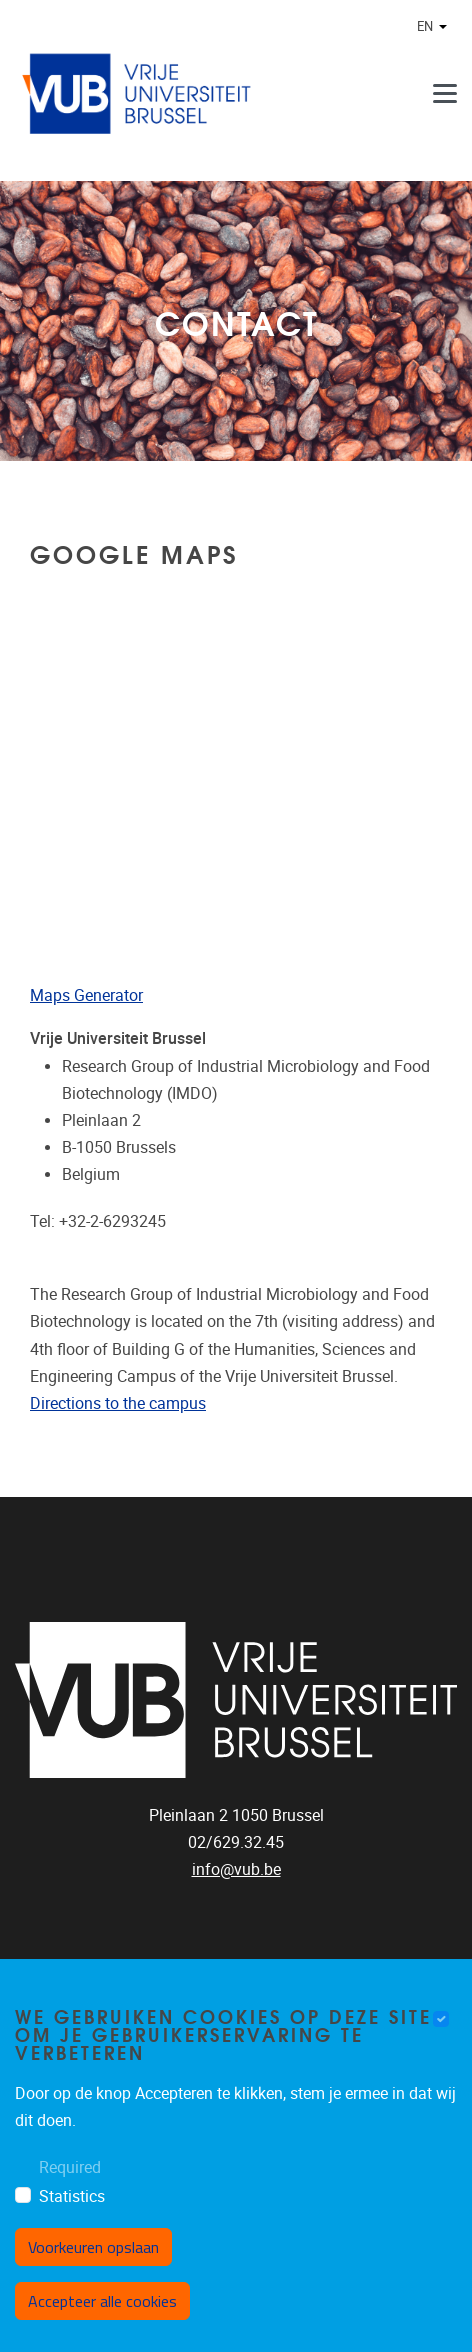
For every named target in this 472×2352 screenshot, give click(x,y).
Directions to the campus (118, 1403)
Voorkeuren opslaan (93, 2247)
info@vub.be (236, 1869)
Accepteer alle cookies (102, 2301)
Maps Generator (86, 995)
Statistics (72, 2196)
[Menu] (445, 93)
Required (70, 2167)
